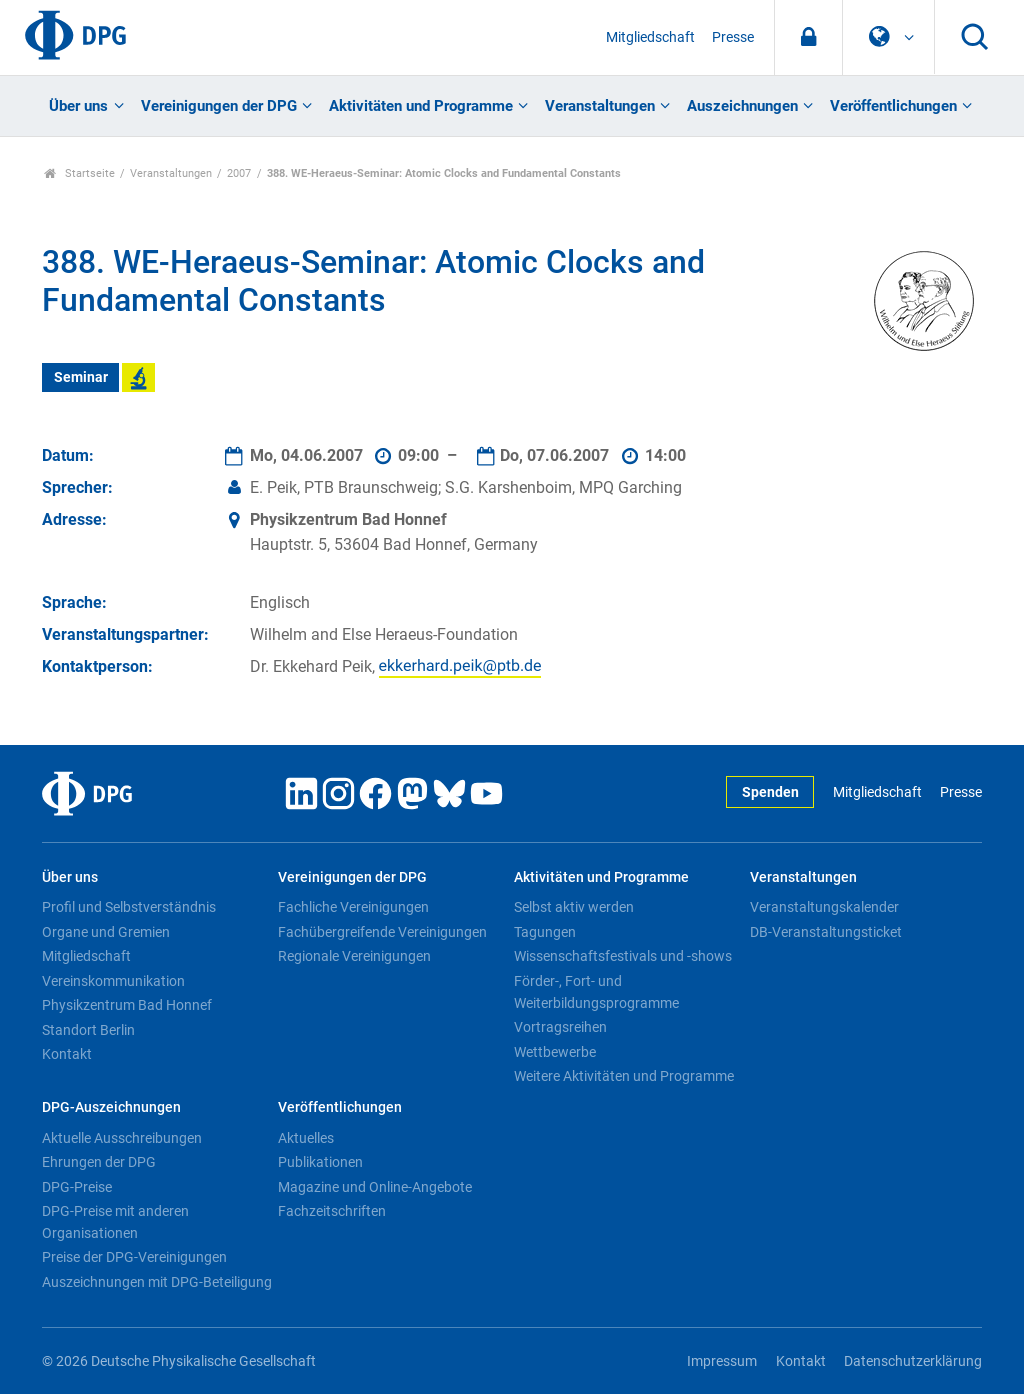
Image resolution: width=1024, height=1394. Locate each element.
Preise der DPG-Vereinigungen (134, 1257)
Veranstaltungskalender (824, 907)
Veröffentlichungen (893, 106)
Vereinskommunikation (113, 981)
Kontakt (67, 1054)
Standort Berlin (88, 1030)
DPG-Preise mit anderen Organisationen (115, 1222)
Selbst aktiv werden (574, 907)
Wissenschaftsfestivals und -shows (623, 956)
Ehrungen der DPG (99, 1162)
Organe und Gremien (106, 932)
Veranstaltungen (600, 106)
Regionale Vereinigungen (354, 956)
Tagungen (545, 932)
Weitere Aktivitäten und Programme (624, 1076)
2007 (239, 173)
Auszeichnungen (742, 106)
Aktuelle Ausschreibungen (122, 1138)
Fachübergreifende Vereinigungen (382, 932)
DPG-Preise (77, 1187)
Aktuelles (306, 1138)
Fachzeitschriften (332, 1211)
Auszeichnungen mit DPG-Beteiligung (157, 1282)
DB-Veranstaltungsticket (826, 932)
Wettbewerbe (555, 1052)
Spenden (770, 792)
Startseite (79, 173)
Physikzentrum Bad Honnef (127, 1005)
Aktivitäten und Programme (421, 106)
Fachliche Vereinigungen (353, 907)
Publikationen (320, 1162)
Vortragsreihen (560, 1027)
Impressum (722, 1361)
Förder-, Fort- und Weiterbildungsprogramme (596, 992)
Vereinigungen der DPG (219, 106)
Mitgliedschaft (650, 37)
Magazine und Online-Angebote (375, 1187)
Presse (733, 37)
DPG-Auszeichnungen (111, 1107)
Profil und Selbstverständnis (129, 907)
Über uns (78, 106)
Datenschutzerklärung (913, 1361)
